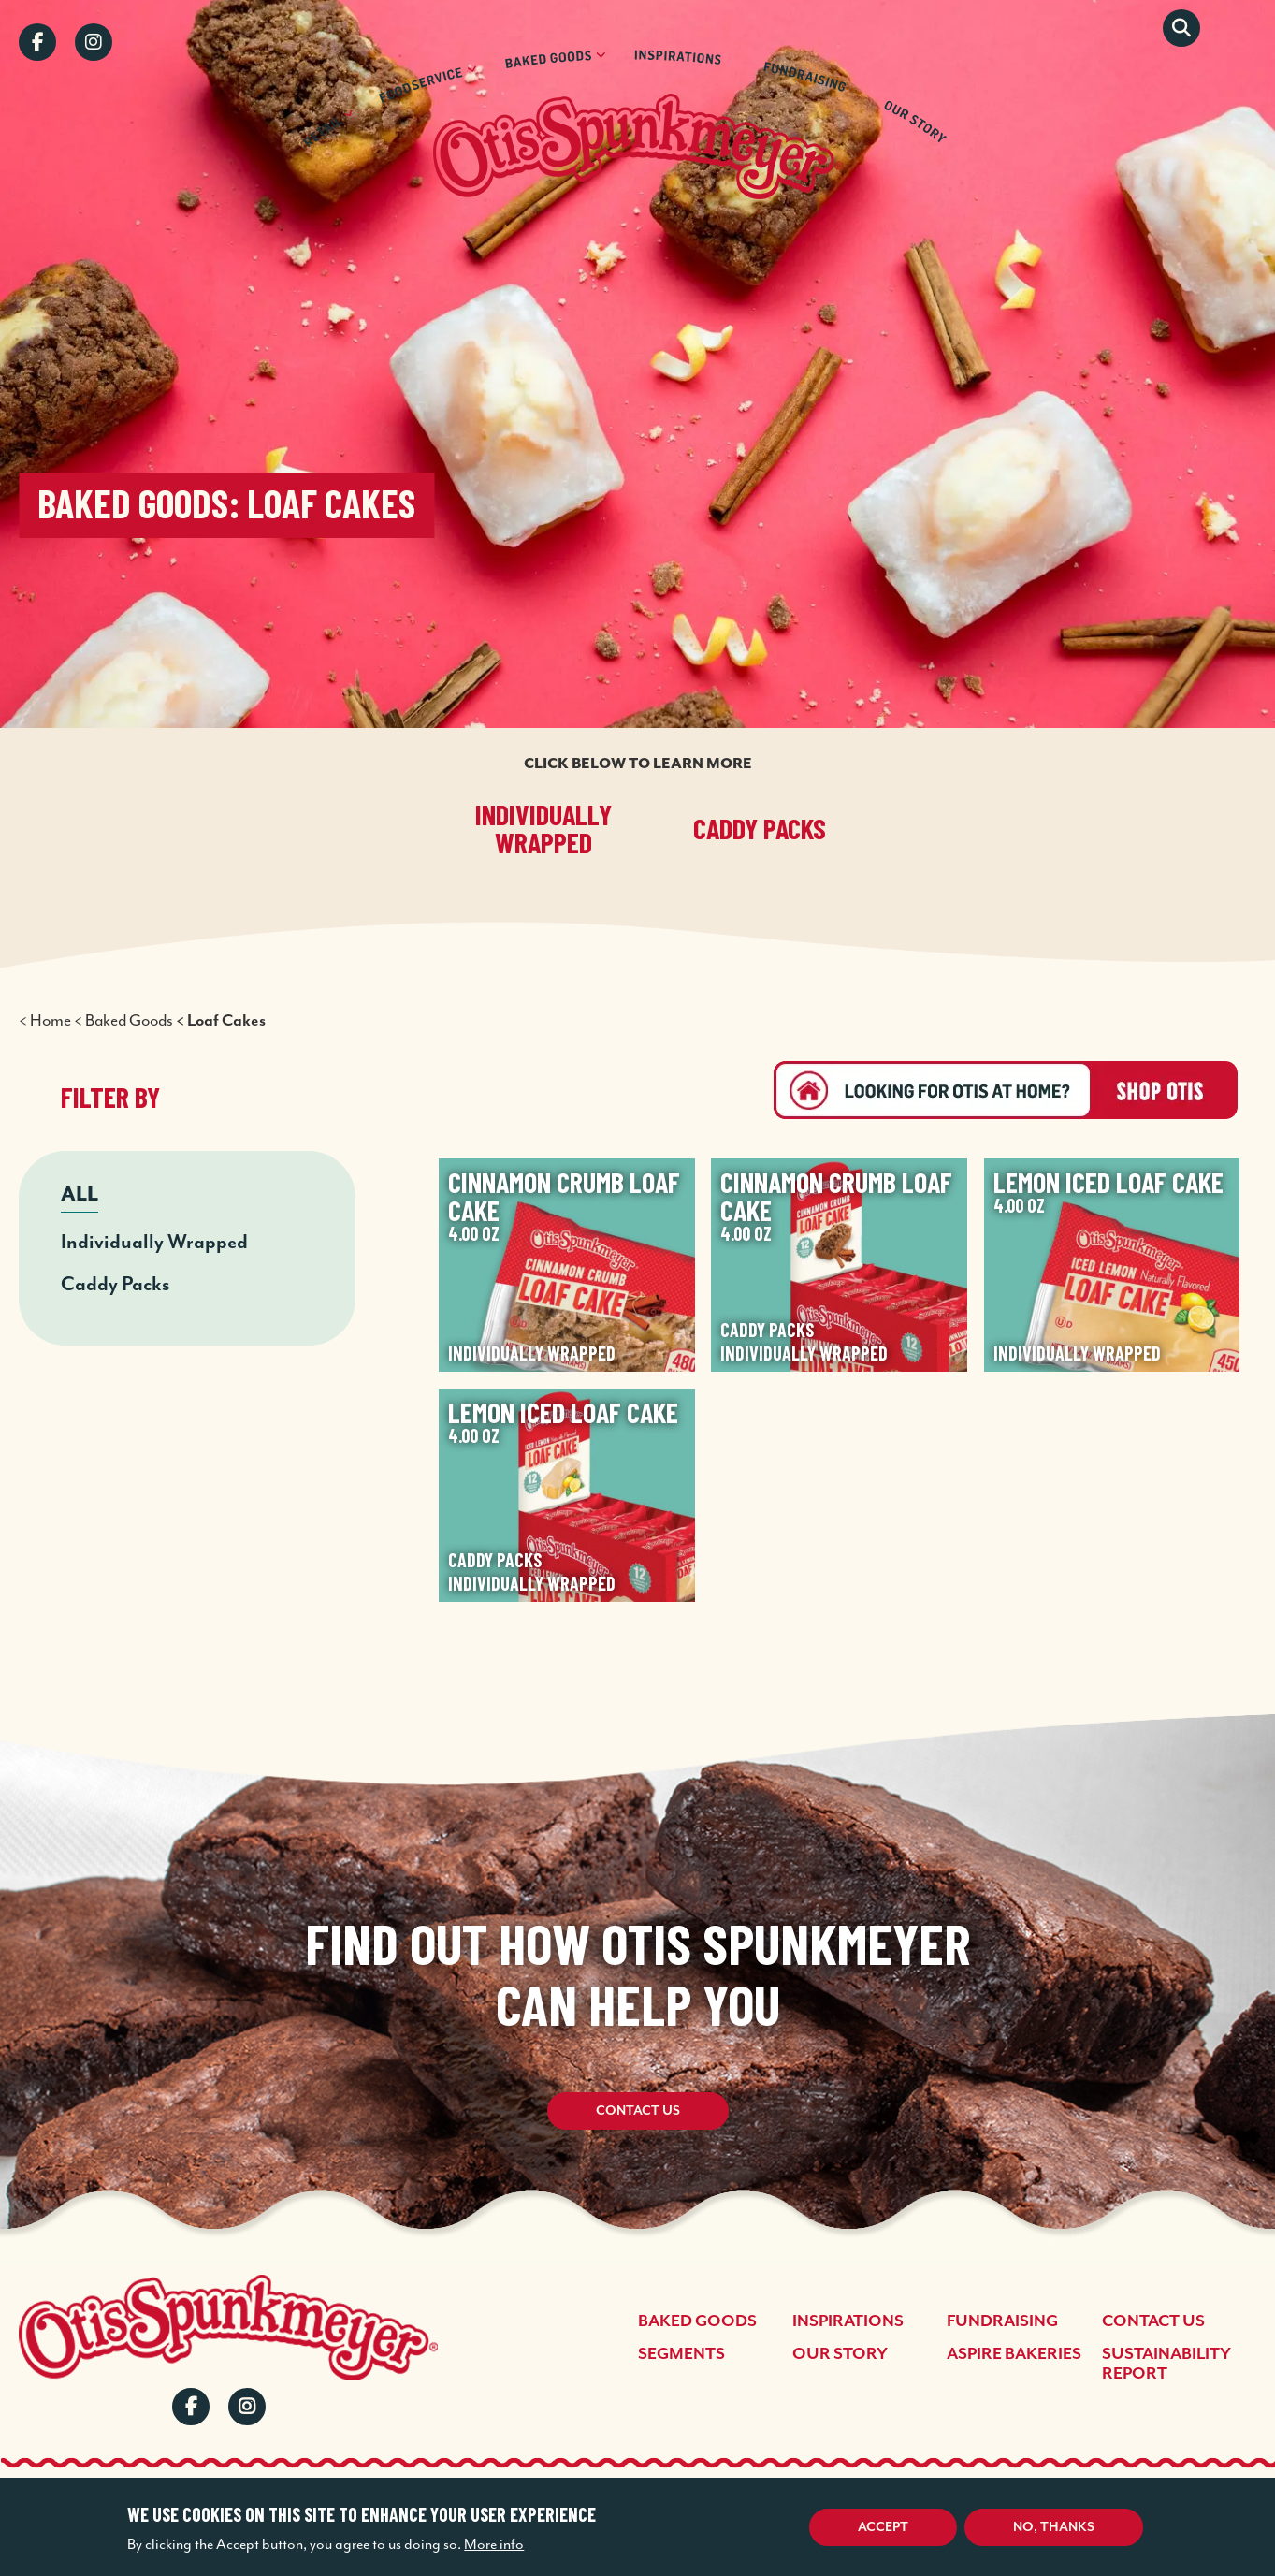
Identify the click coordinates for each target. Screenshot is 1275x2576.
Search (1181, 28)
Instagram (93, 42)
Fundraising (1002, 2321)
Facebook (37, 42)
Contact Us (638, 2110)
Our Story (840, 2354)
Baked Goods (129, 1020)
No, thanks (1053, 2527)
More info (494, 2544)
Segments (681, 2354)
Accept (883, 2527)
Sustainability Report (1166, 2364)
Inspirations (848, 2321)
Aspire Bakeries (1014, 2354)
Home (50, 1020)
